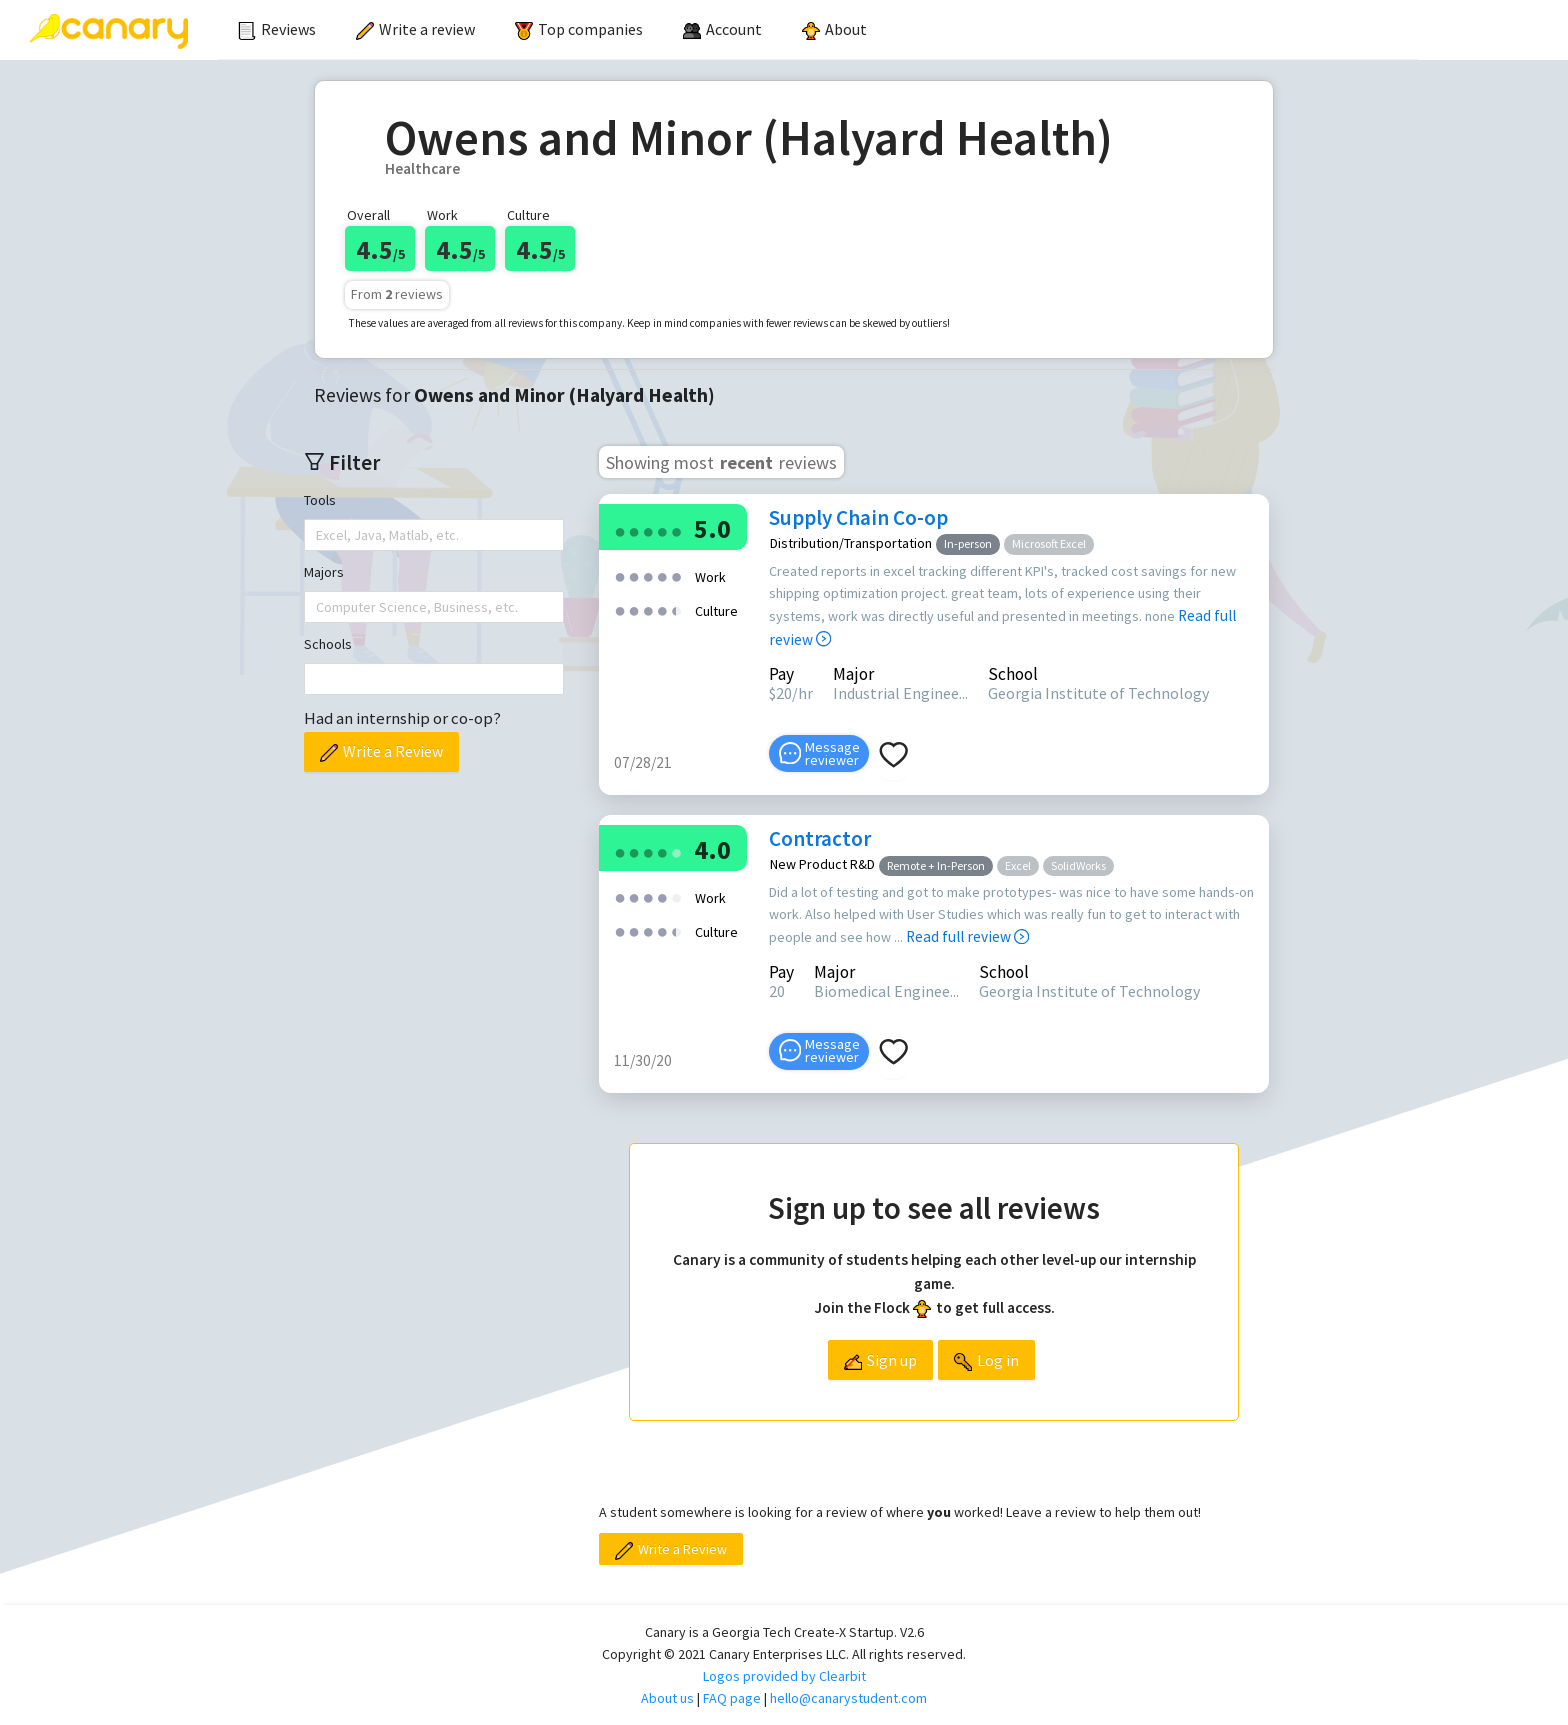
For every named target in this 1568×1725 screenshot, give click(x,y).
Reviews (277, 29)
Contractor (820, 838)
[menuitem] (277, 30)
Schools (328, 644)
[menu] (818, 30)
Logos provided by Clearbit (784, 1676)
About (834, 29)
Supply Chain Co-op (858, 517)
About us (667, 1698)
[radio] (620, 530)
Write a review (415, 29)
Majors (324, 572)
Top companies (579, 29)
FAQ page (732, 1698)
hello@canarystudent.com (848, 1698)
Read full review (967, 936)
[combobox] (318, 535)
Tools (320, 500)
